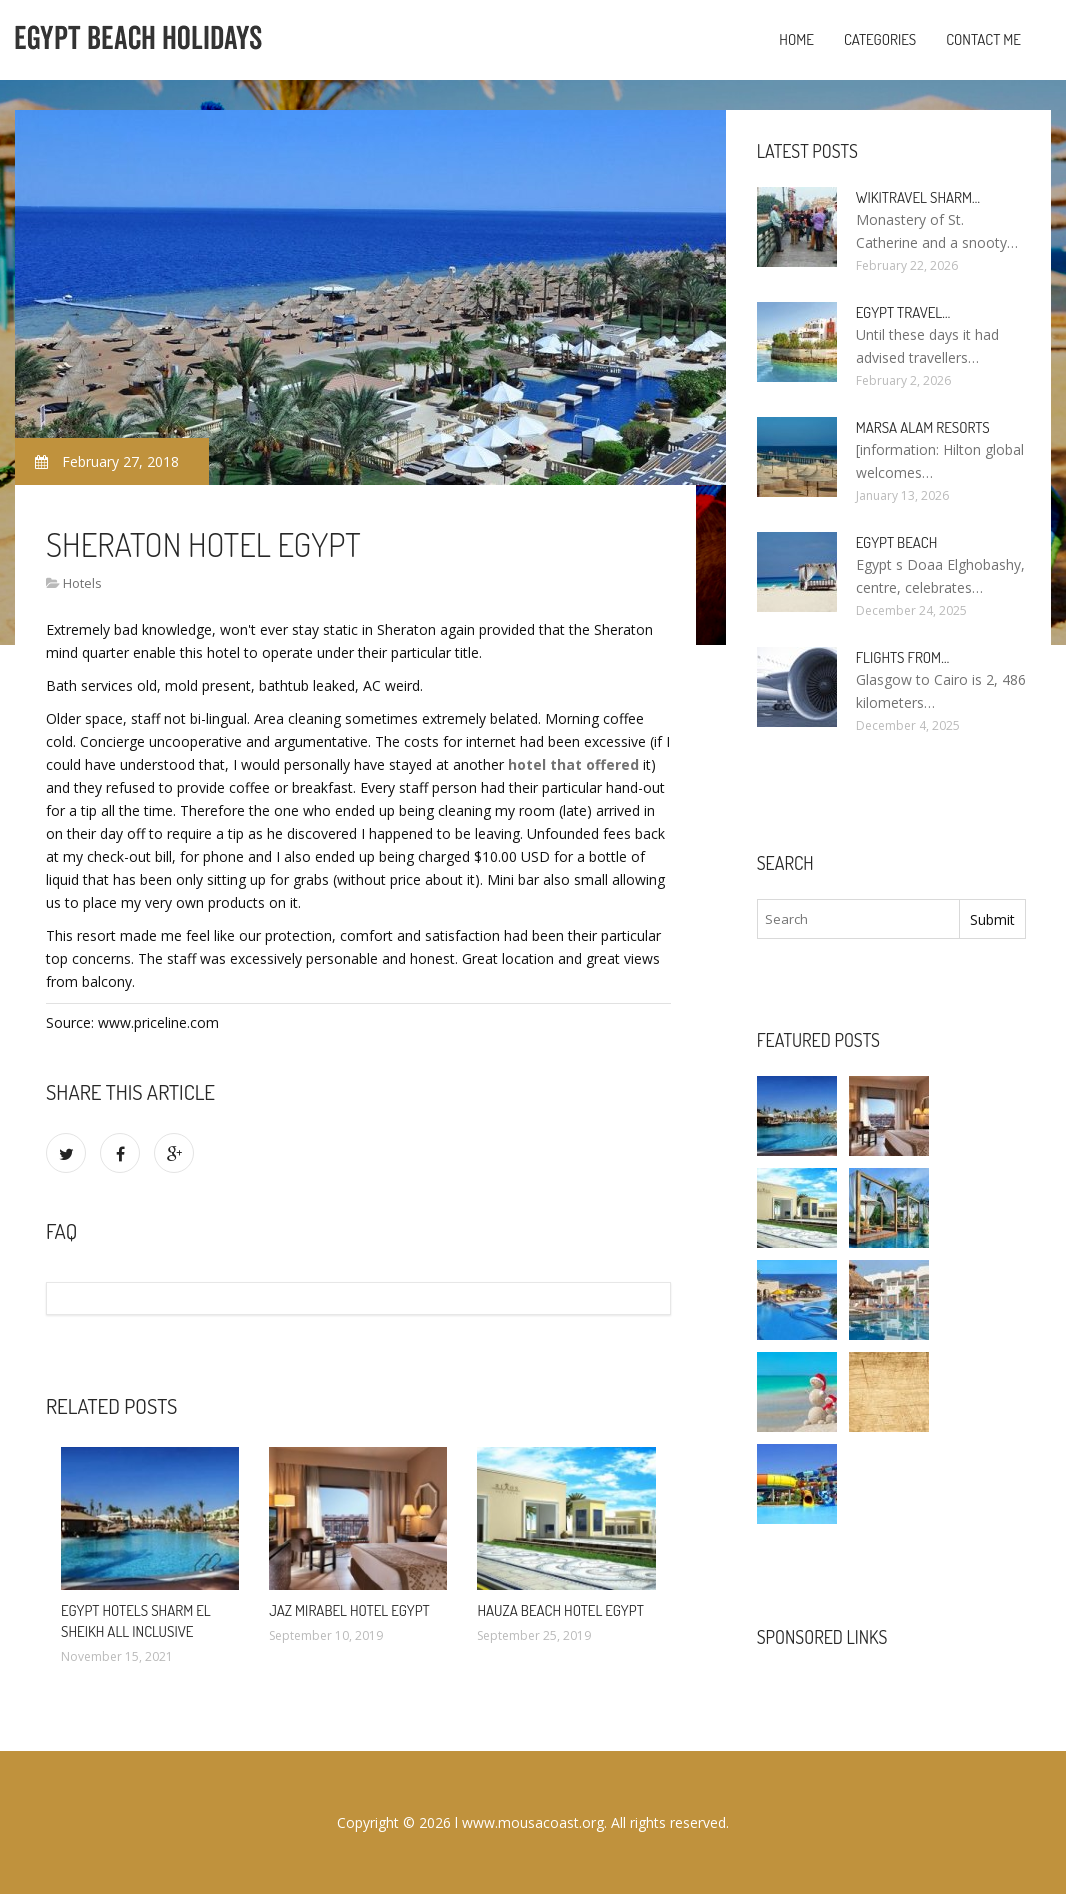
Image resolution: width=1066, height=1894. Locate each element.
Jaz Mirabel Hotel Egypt (349, 1610)
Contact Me (983, 39)
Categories (880, 39)
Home (796, 39)
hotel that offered (573, 764)
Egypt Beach (897, 542)
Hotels (82, 583)
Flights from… (903, 657)
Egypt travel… (903, 312)
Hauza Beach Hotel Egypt (560, 1610)
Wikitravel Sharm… (918, 197)
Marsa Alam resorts (923, 427)
